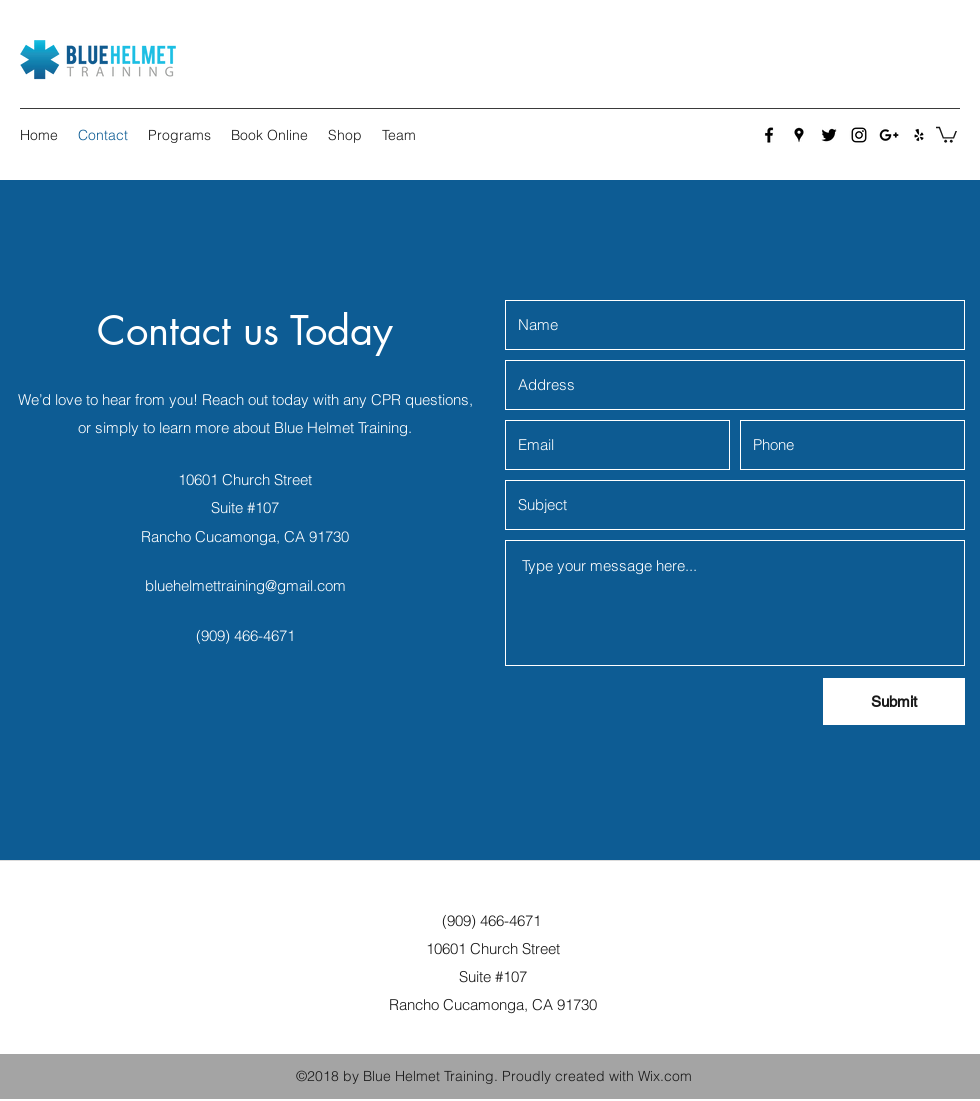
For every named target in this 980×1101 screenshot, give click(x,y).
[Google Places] (799, 135)
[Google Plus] (889, 135)
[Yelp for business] (919, 135)
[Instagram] (859, 135)
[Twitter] (829, 135)
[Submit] (894, 701)
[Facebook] (769, 135)
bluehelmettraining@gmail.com (245, 585)
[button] (946, 134)
